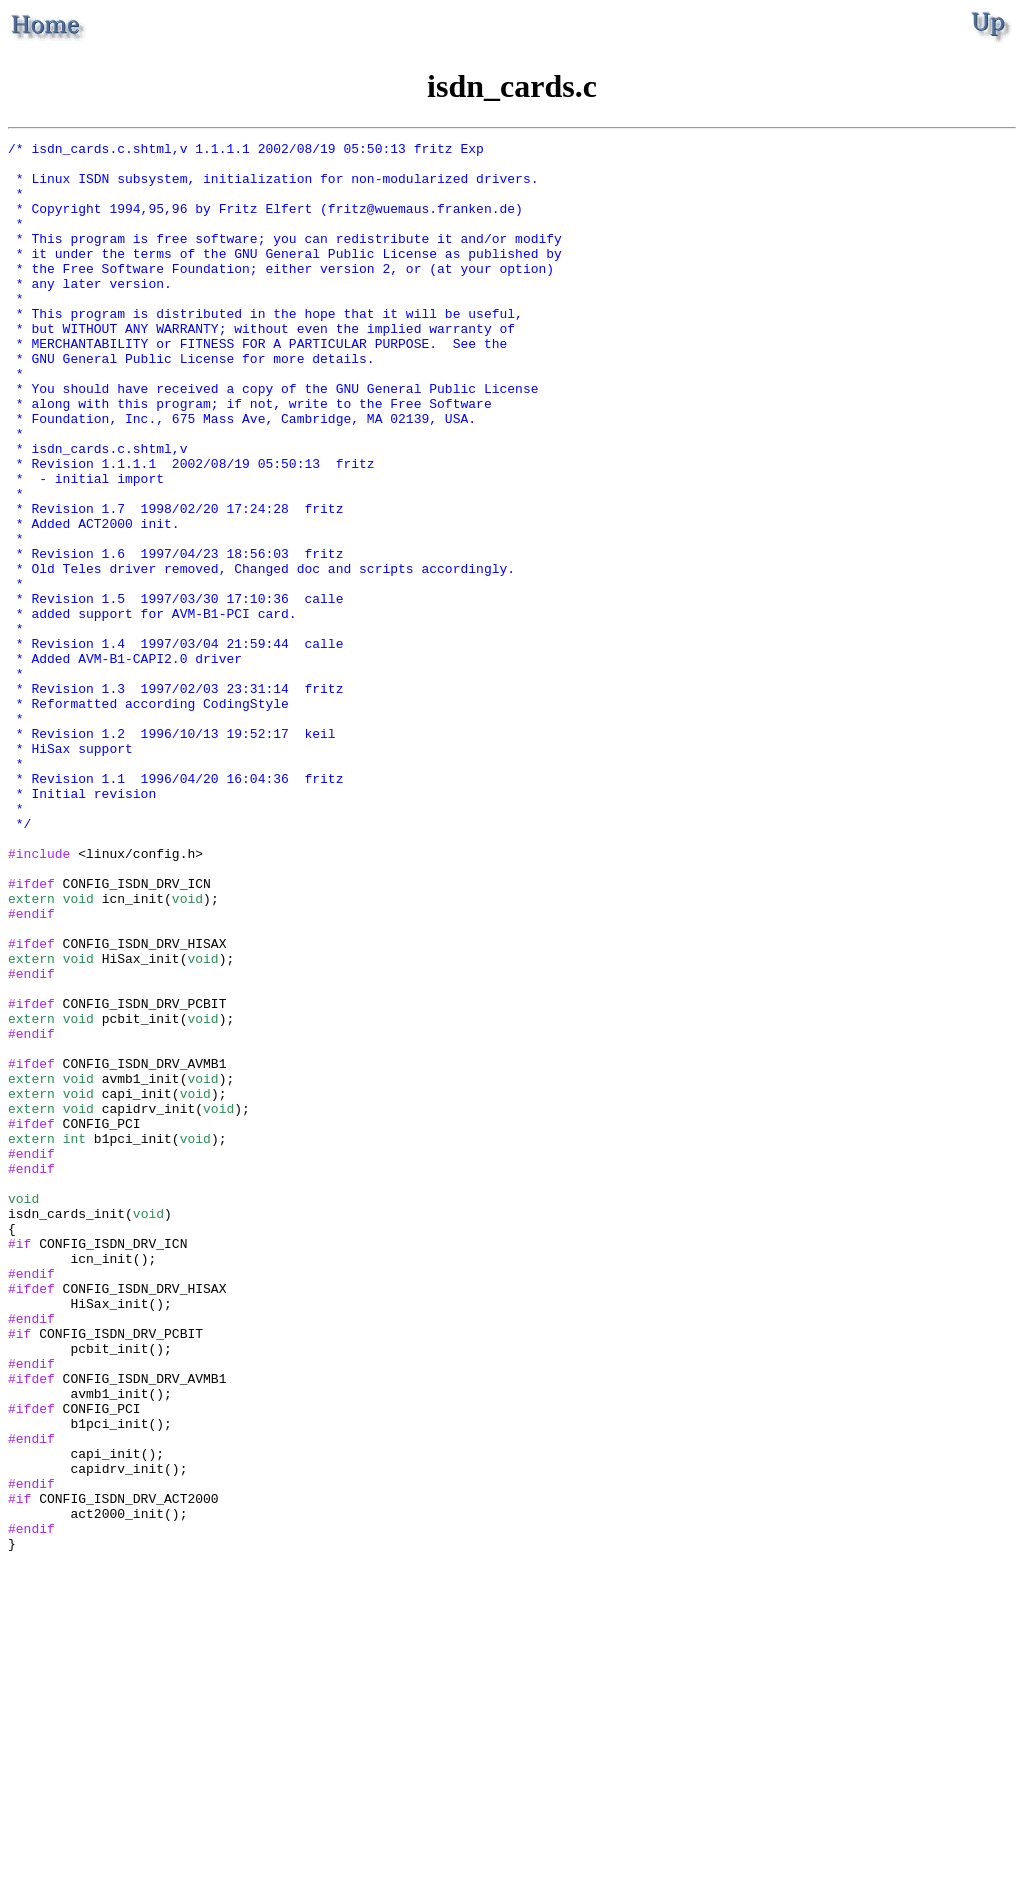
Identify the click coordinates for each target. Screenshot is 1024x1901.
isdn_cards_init (66, 1429)
